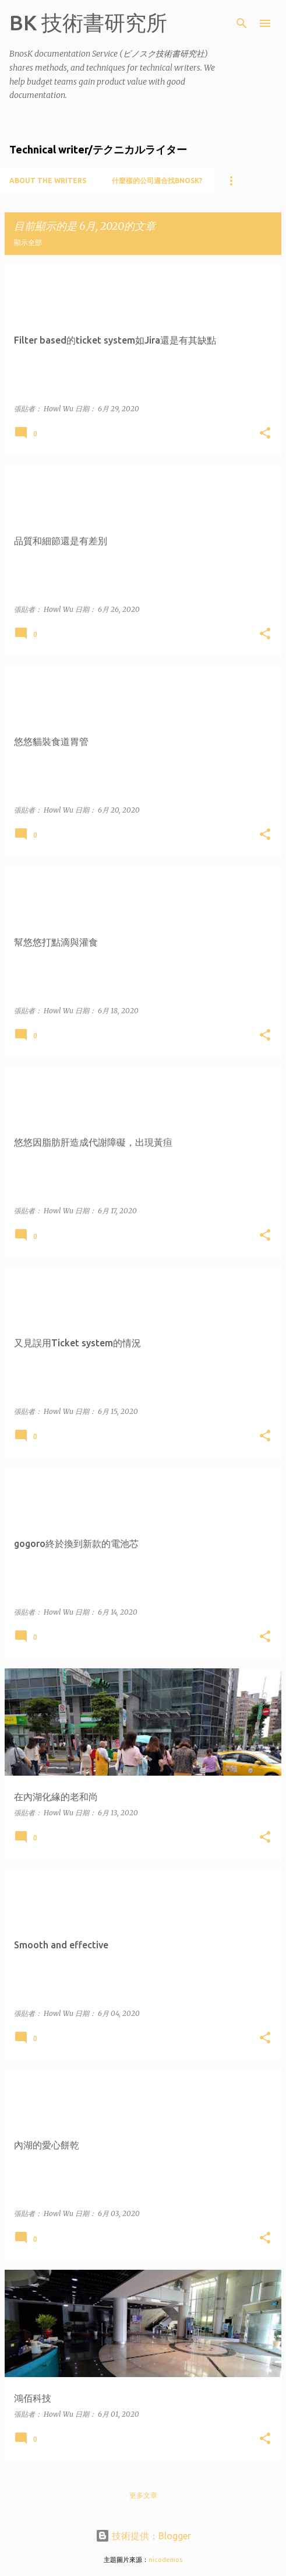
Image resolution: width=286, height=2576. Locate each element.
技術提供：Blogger (143, 2535)
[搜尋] (242, 23)
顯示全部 (28, 242)
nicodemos (165, 2559)
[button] (265, 434)
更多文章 (143, 2495)
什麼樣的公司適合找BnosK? (157, 180)
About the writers (47, 180)
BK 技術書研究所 (88, 22)
